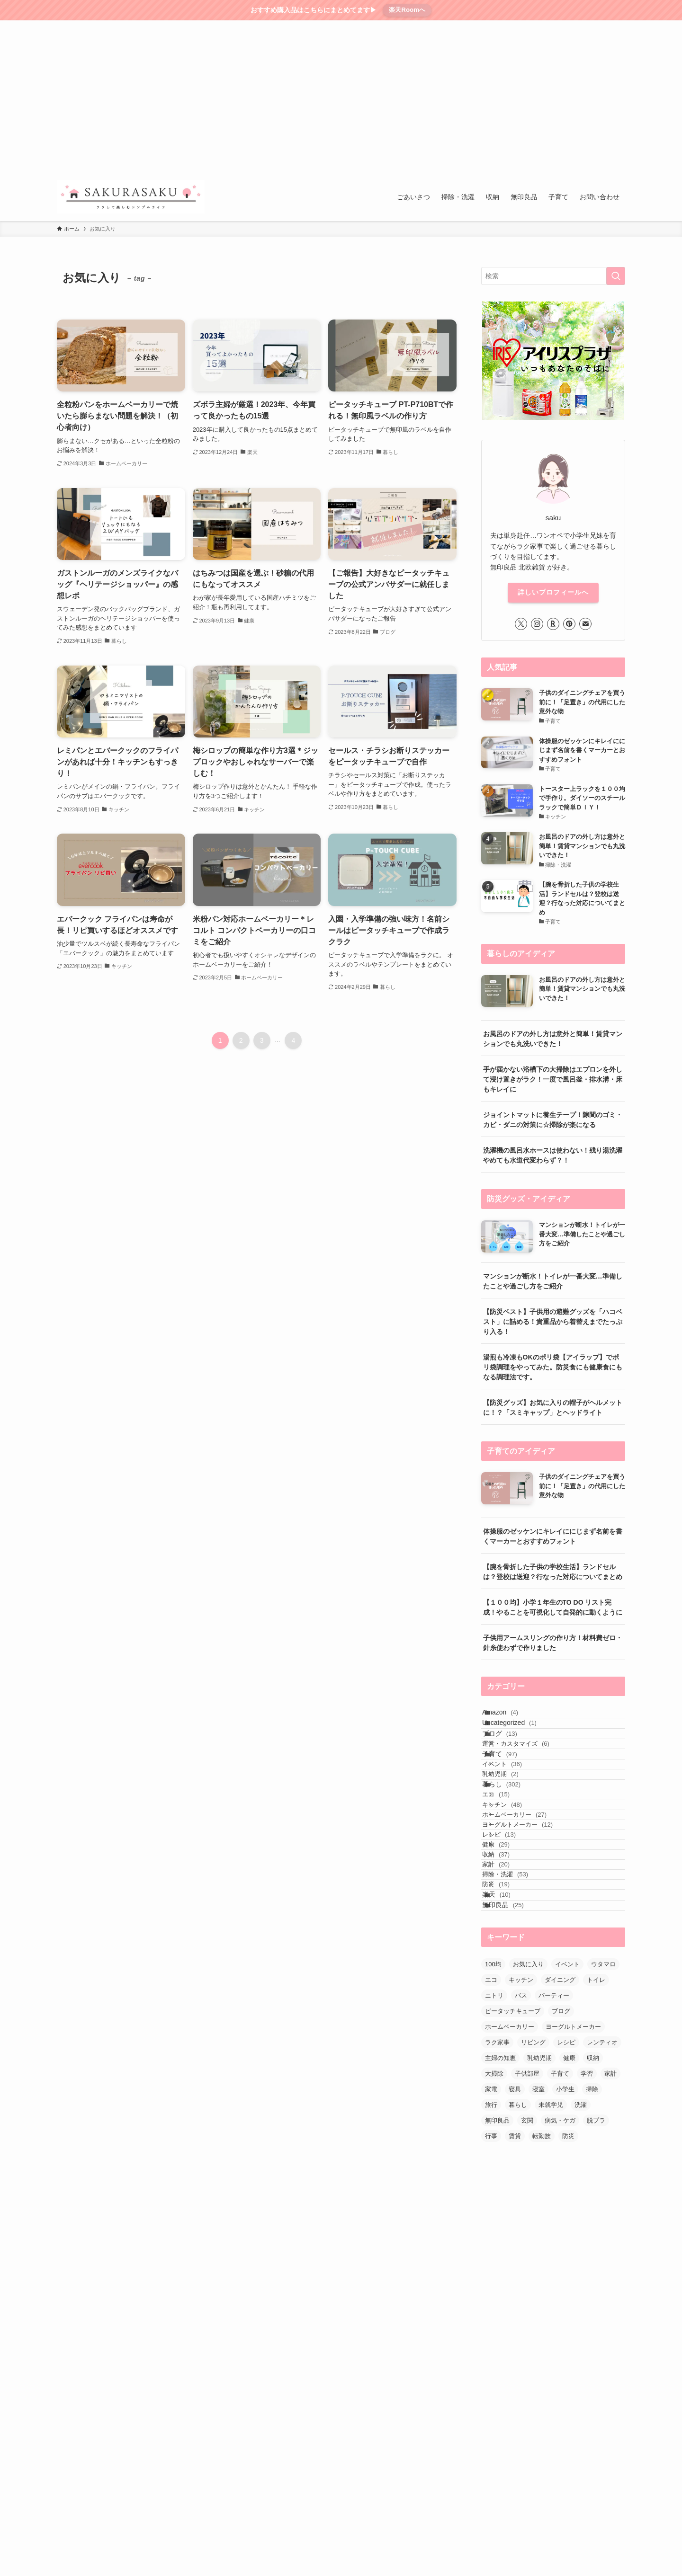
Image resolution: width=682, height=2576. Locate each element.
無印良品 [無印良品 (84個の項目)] (497, 2292)
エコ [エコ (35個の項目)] (491, 2151)
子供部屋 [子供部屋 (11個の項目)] (527, 2245)
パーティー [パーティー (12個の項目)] (553, 2167)
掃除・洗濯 (519, 2014)
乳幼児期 (514, 1831)
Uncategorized (520, 1737)
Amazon (511, 1717)
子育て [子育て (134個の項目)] (560, 2245)
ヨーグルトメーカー (531, 1924)
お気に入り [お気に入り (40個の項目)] (528, 2136)
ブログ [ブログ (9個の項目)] (561, 2182)
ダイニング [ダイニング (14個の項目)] (560, 2151)
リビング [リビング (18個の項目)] (533, 2214)
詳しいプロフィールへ (553, 592)
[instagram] (557, 25)
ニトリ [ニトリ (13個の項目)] (494, 2167)
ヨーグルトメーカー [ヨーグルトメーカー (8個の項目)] (573, 2198)
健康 (510, 1960)
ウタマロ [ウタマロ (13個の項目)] (603, 2136)
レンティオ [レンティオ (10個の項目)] (602, 2214)
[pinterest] (582, 25)
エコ (510, 1869)
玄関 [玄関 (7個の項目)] (527, 2292)
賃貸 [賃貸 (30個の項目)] (515, 2307)
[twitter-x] (545, 25)
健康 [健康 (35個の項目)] (569, 2229)
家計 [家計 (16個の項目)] (610, 2245)
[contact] (607, 25)
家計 (510, 1996)
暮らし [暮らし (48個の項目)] (518, 2276)
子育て (510, 1794)
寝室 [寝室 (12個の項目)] (538, 2261)
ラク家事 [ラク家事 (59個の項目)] (497, 2214)
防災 (510, 2033)
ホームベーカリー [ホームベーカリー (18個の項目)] (509, 2198)
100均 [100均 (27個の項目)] (493, 2136)
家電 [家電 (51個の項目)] (491, 2261)
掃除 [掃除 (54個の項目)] (592, 2261)
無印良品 (514, 2072)
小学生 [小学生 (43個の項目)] (565, 2261)
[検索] (619, 25)
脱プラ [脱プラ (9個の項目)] (596, 2292)
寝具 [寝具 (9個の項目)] (515, 2261)
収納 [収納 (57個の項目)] (593, 2229)
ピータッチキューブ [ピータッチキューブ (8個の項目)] (512, 2182)
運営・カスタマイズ (529, 1775)
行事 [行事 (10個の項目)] (491, 2307)
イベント (516, 1813)
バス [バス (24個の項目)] (521, 2167)
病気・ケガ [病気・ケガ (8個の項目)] (560, 2292)
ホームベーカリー (528, 1905)
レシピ (513, 1941)
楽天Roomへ (407, 9)
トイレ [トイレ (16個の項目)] (596, 2151)
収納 (510, 1978)
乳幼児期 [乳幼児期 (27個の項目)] (539, 2229)
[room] (570, 25)
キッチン (516, 1887)
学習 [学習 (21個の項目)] (587, 2245)
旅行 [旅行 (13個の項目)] (491, 2276)
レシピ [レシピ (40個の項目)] (566, 2214)
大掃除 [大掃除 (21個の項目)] (494, 2245)
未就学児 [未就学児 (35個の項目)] (550, 2276)
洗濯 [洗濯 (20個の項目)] (580, 2276)
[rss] (594, 25)
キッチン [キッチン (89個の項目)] (521, 2151)
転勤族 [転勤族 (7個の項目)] (541, 2307)
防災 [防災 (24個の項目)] (568, 2307)
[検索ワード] (553, 276)
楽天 (507, 2052)
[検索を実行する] (615, 276)
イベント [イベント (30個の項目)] (567, 2136)
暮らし (512, 1850)
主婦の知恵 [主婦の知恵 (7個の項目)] (500, 2229)
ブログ (510, 1756)
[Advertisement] (341, 102)
